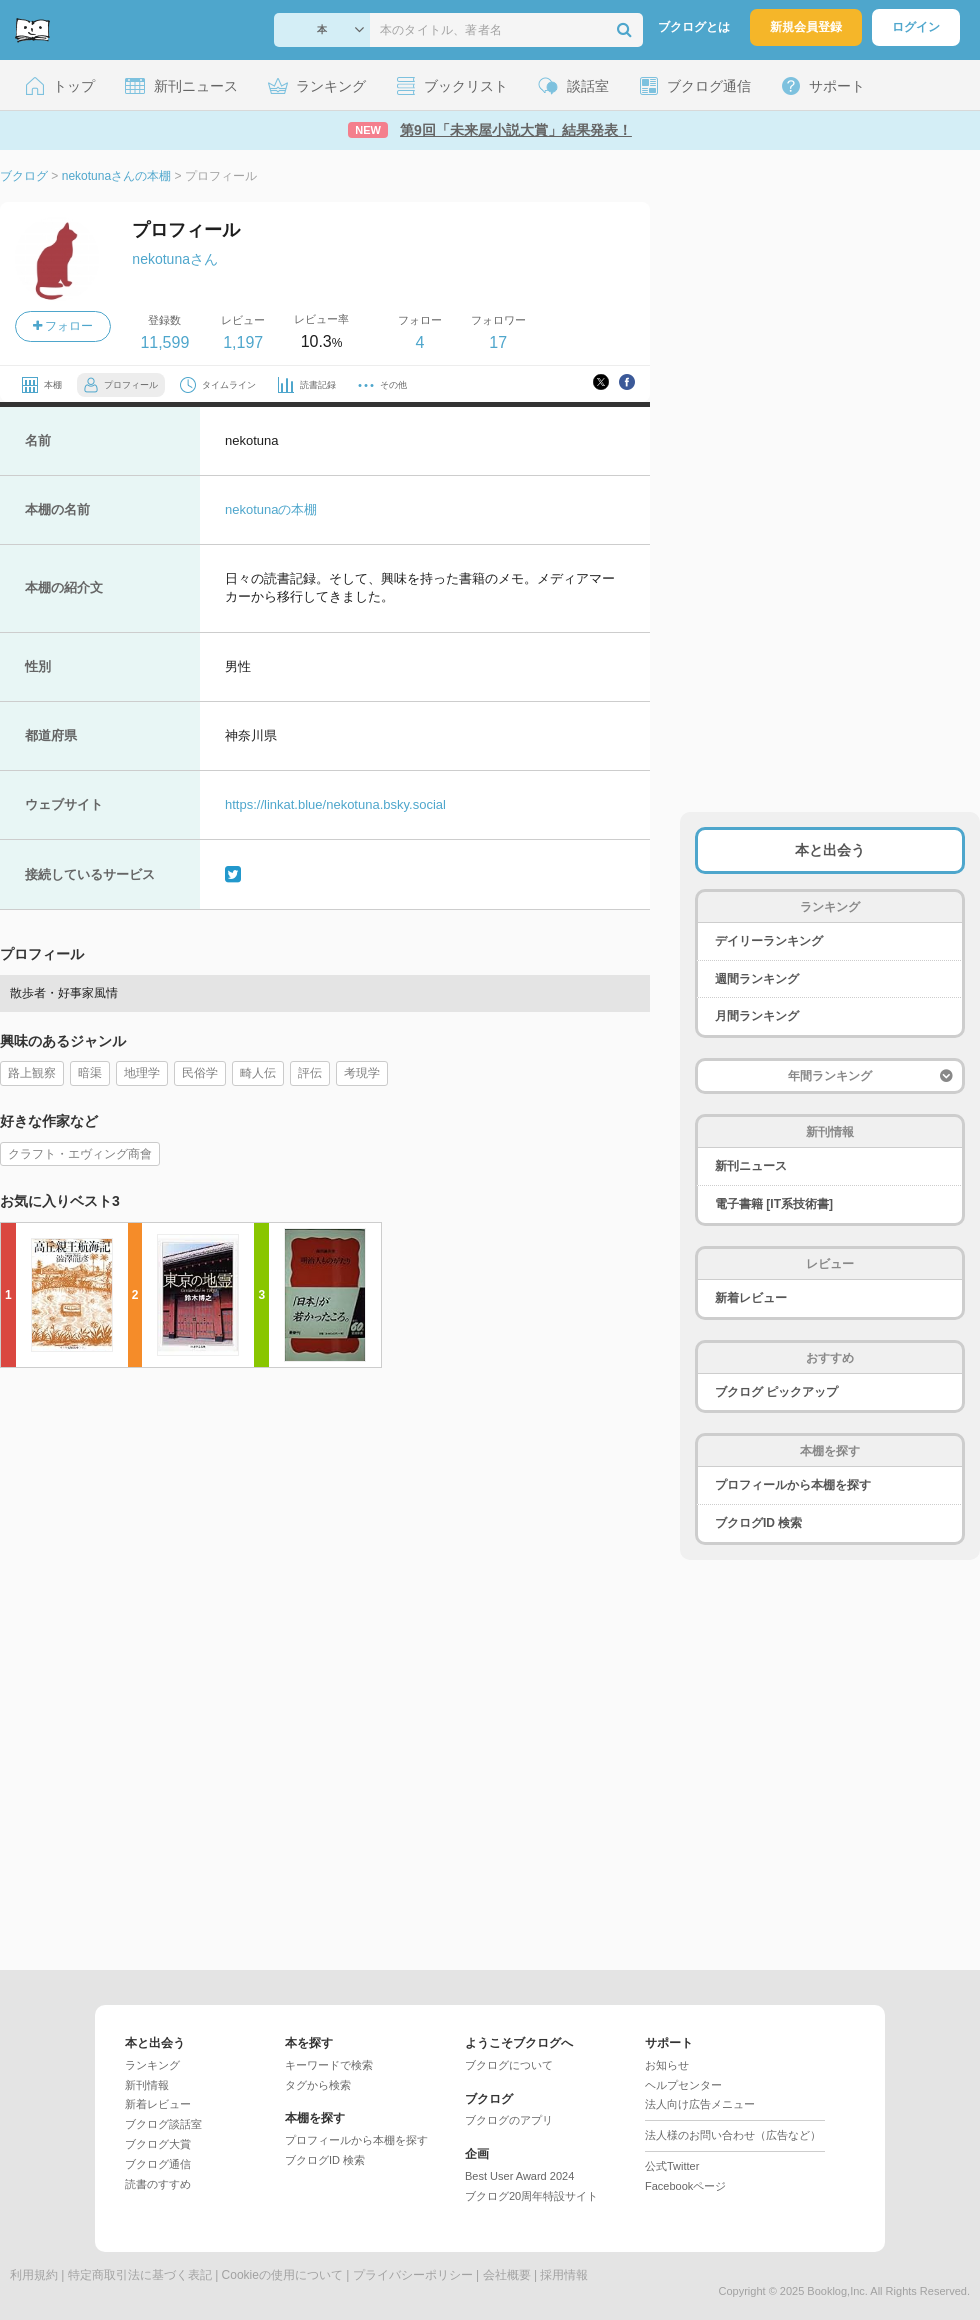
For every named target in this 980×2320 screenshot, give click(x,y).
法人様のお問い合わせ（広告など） (733, 2135)
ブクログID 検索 (758, 1523)
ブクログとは (694, 27)
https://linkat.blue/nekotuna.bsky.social (335, 804)
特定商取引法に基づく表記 (140, 2275)
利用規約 (34, 2275)
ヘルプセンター (683, 2085)
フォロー (63, 326)
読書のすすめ (158, 2184)
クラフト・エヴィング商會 (80, 1154)
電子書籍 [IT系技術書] (774, 1204)
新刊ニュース (751, 1166)
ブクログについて (509, 2065)
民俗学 (200, 1073)
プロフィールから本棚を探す (793, 1485)
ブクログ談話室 (163, 2124)
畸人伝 (258, 1073)
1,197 (243, 342)
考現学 (362, 1073)
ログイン (916, 27)
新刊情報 (147, 2085)
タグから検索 (318, 2085)
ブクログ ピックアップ (776, 1392)
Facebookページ (685, 2186)
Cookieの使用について (282, 2275)
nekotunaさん (175, 259)
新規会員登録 (806, 27)
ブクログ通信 (158, 2164)
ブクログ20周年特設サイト (531, 2196)
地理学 (142, 1073)
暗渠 (90, 1073)
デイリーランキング (769, 941)
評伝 (310, 1073)
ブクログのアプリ (509, 2120)
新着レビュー (751, 1298)
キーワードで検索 (329, 2065)
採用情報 (564, 2275)
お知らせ (667, 2065)
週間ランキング (757, 979)
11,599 (164, 342)
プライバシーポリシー (413, 2275)
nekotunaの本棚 (271, 509)
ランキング (152, 2065)
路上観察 (32, 1073)
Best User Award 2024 (519, 2176)
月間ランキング (757, 1016)
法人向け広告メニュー (700, 2104)
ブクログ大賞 (158, 2144)
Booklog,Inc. (837, 2291)
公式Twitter (672, 2166)
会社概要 (507, 2275)
